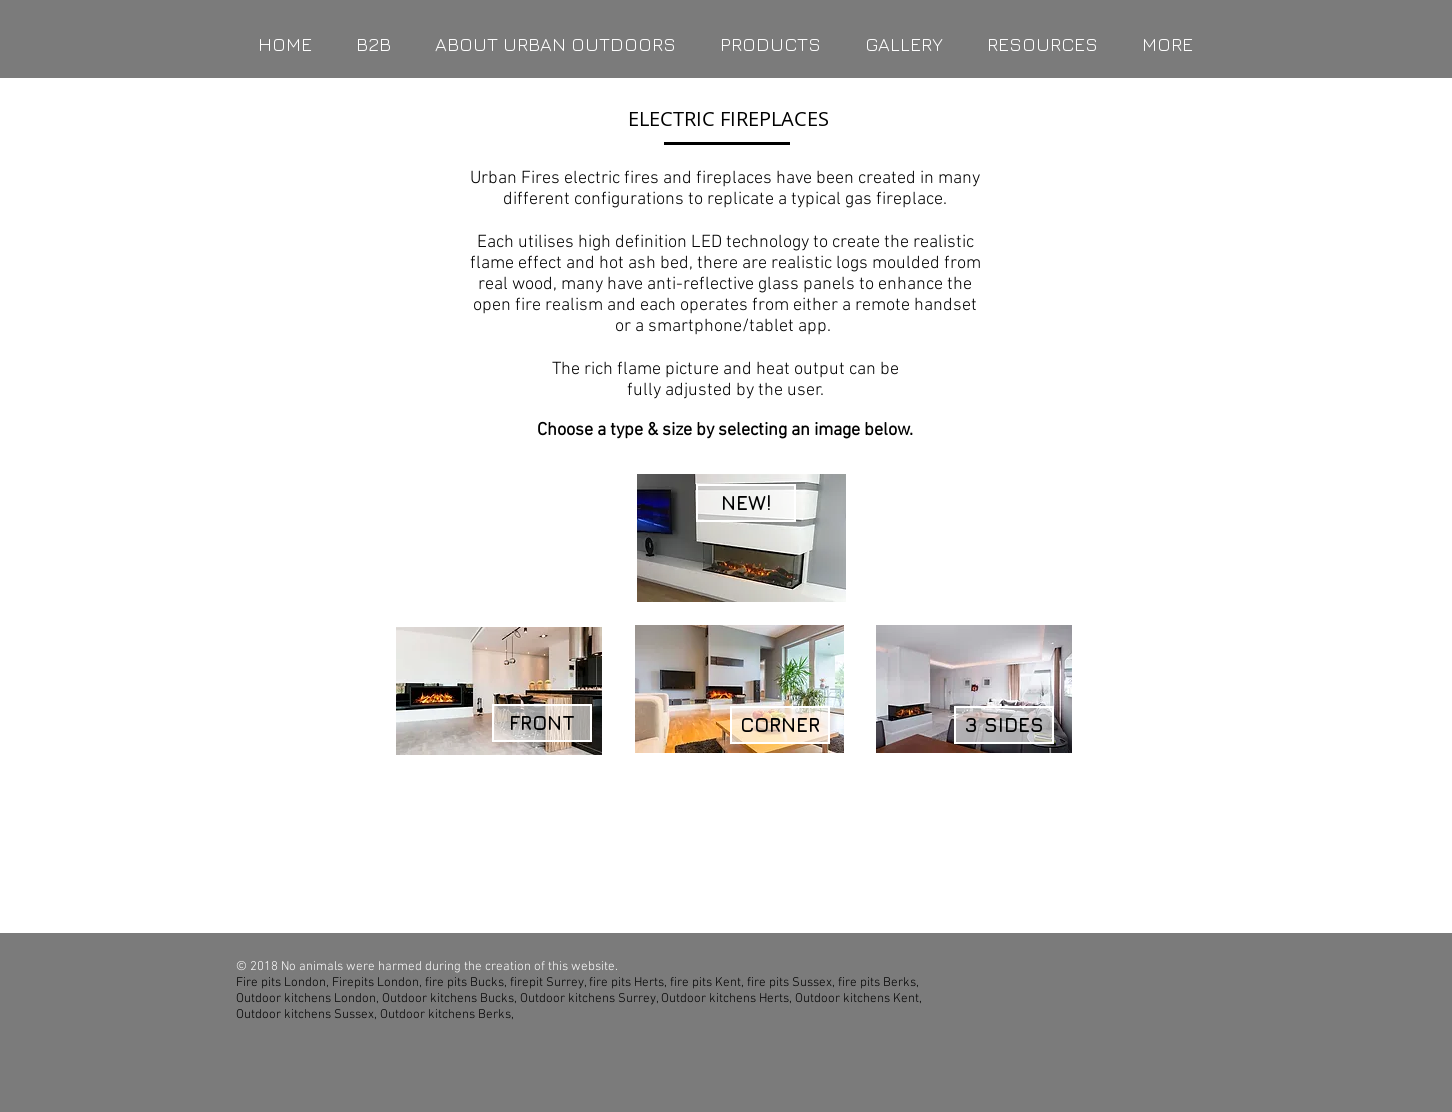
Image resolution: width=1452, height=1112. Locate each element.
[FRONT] (542, 723)
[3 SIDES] (1004, 725)
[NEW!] (746, 503)
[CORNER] (780, 725)
